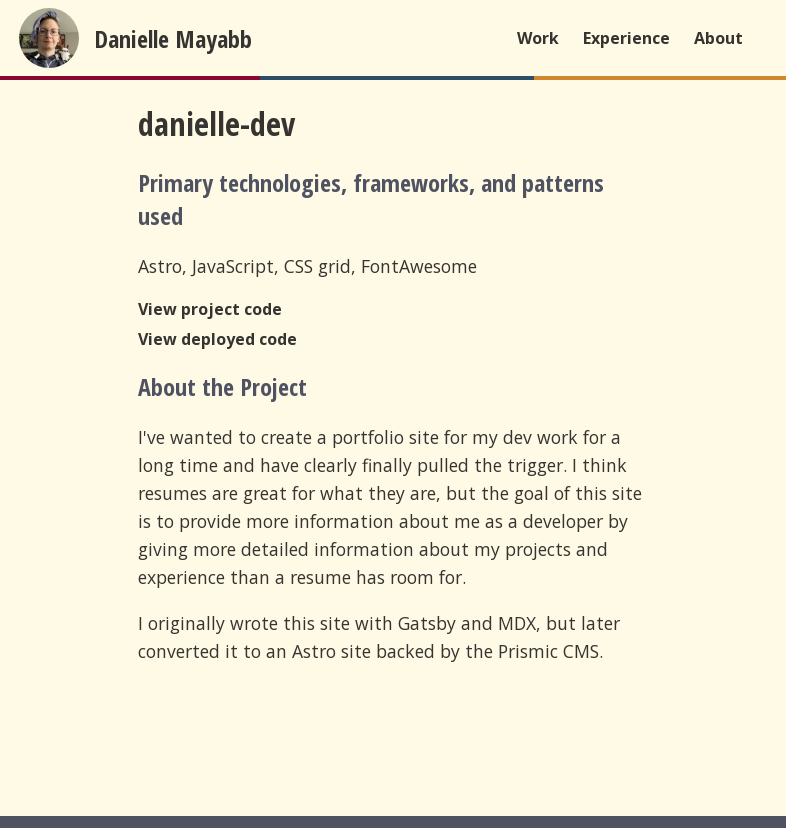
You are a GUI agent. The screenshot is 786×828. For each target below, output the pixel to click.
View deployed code (217, 339)
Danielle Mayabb (173, 38)
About (718, 38)
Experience (626, 38)
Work (538, 38)
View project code (210, 309)
